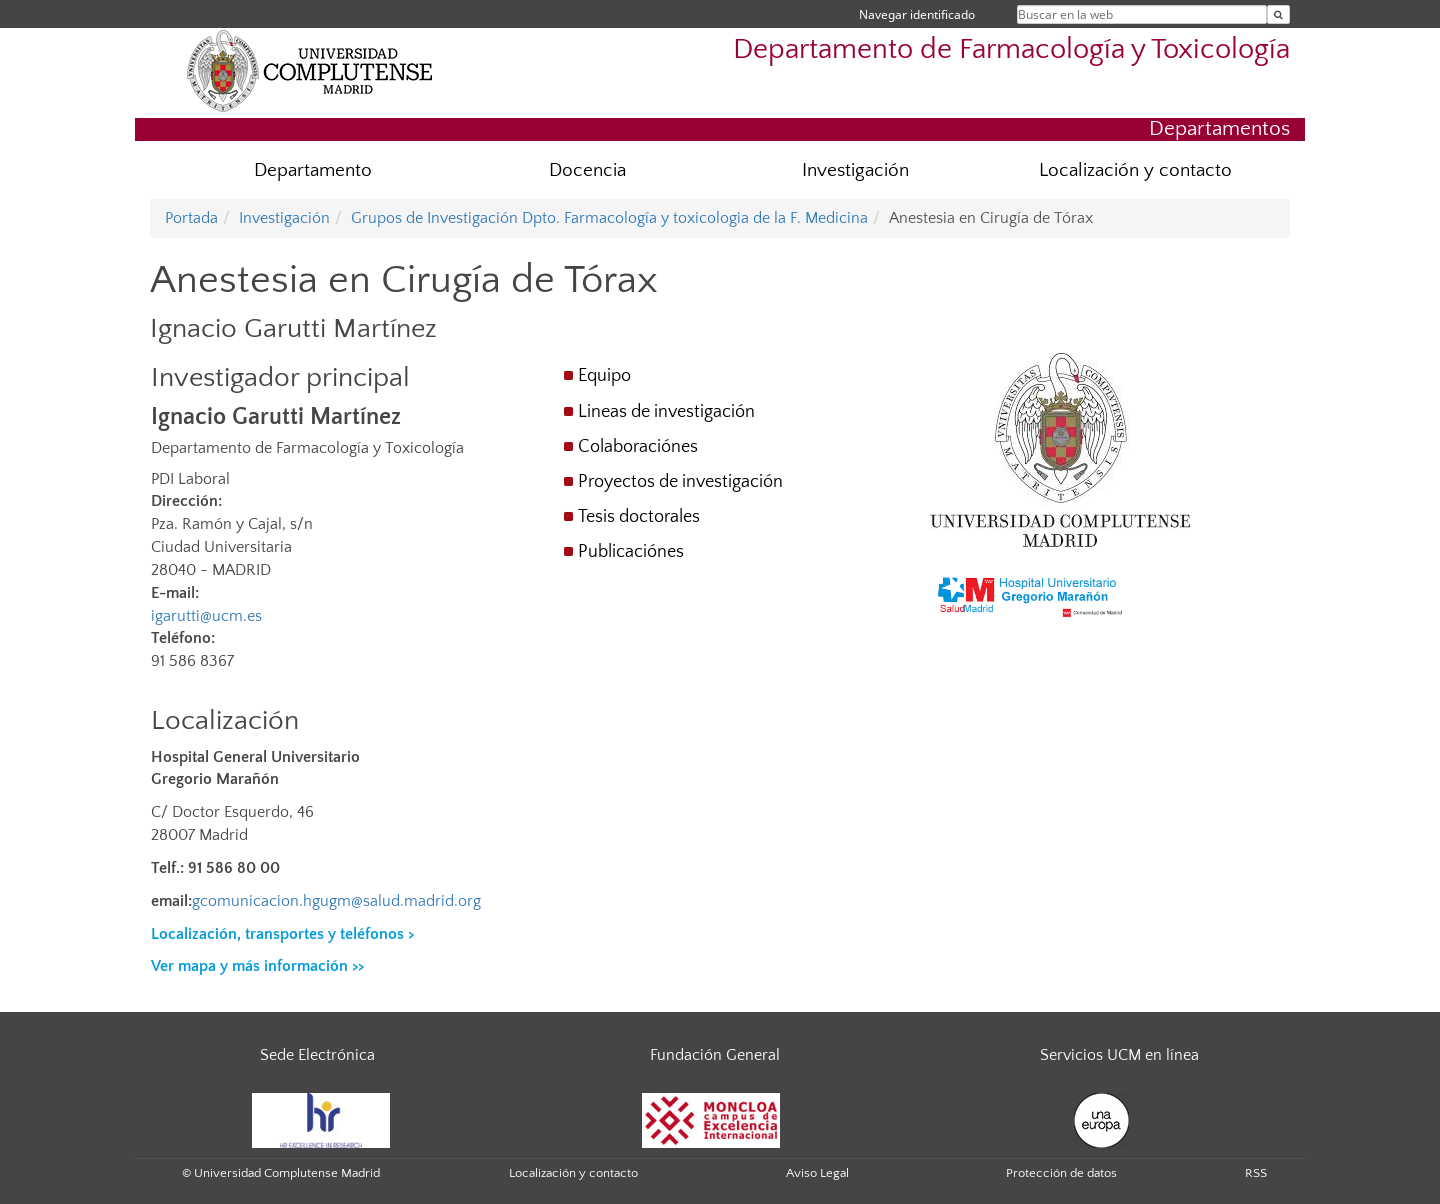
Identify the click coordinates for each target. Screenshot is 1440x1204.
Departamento (313, 170)
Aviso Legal (817, 1173)
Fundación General (715, 1055)
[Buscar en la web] (1278, 14)
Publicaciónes (631, 552)
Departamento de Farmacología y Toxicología (1011, 49)
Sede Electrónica (317, 1055)
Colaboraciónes (638, 447)
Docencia (587, 170)
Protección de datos (1061, 1173)
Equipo (604, 376)
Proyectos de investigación (680, 482)
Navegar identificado (917, 14)
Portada (191, 218)
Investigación (855, 170)
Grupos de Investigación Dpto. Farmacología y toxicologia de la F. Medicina (609, 218)
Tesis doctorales (639, 517)
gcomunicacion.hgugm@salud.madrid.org (336, 901)
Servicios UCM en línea (1119, 1055)
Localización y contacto (1135, 170)
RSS (1256, 1173)
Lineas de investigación (666, 412)
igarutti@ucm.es (206, 616)
